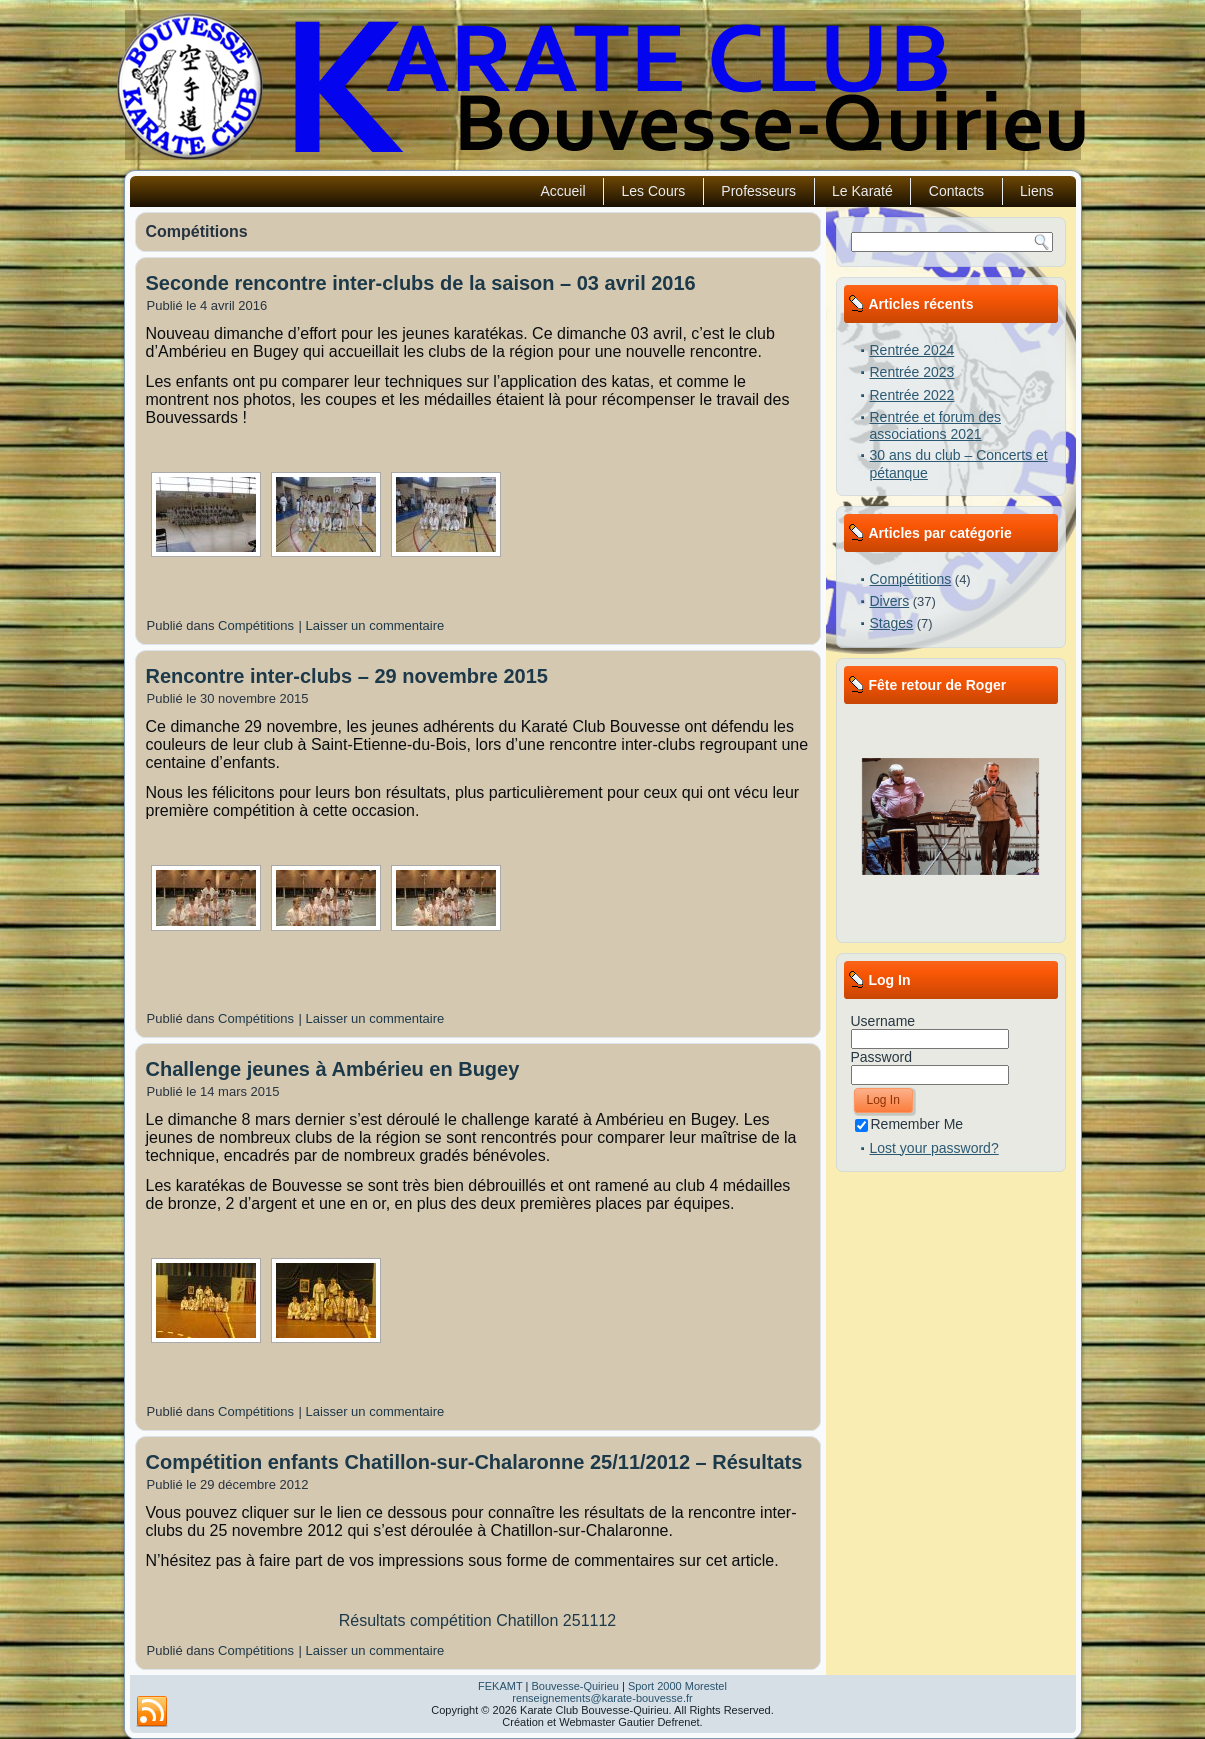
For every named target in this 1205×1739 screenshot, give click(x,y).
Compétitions (256, 625)
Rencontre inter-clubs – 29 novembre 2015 (347, 676)
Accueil (562, 191)
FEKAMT (500, 1686)
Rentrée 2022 (912, 395)
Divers (890, 601)
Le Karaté (862, 191)
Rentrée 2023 (912, 372)
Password (881, 1057)
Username (883, 1021)
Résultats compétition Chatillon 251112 (478, 1620)
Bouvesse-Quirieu (574, 1686)
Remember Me (909, 1124)
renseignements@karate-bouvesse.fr (602, 1698)
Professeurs (758, 191)
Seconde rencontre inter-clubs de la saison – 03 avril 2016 (421, 283)
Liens (1036, 191)
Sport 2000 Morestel (677, 1686)
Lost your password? (934, 1148)
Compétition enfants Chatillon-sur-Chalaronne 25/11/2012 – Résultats (474, 1462)
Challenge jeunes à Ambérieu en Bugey (333, 1069)
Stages (892, 623)
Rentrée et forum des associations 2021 (936, 425)
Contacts (956, 191)
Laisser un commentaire (375, 625)
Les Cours (654, 191)
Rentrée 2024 (912, 350)
